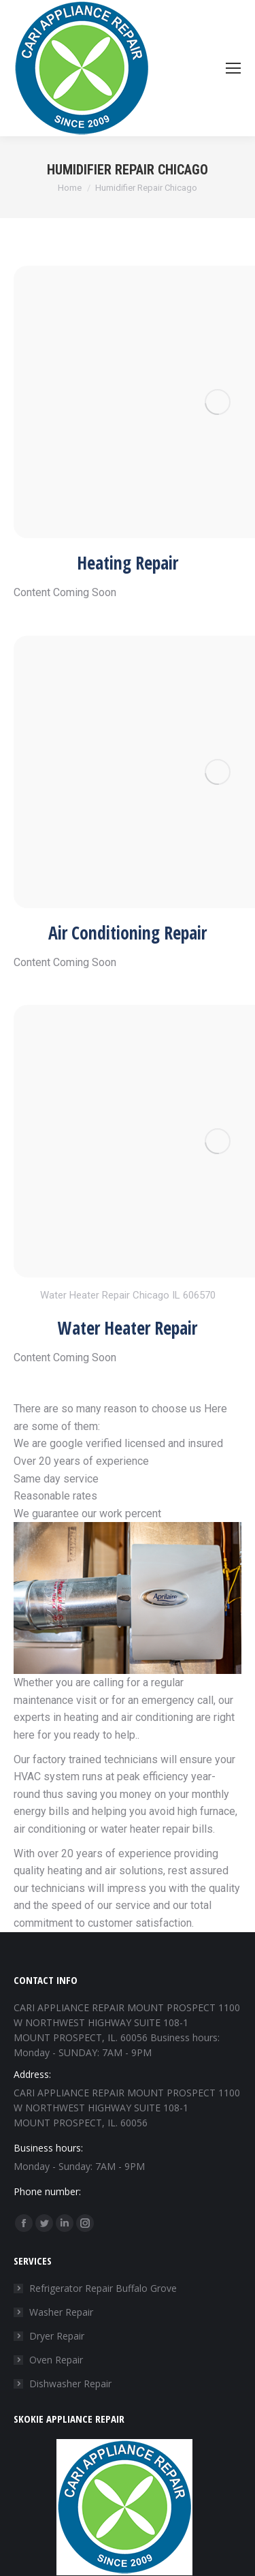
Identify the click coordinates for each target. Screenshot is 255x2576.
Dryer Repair (56, 2335)
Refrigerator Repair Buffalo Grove (103, 2288)
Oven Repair (56, 2359)
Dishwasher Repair (70, 2383)
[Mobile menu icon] (233, 68)
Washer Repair (61, 2312)
